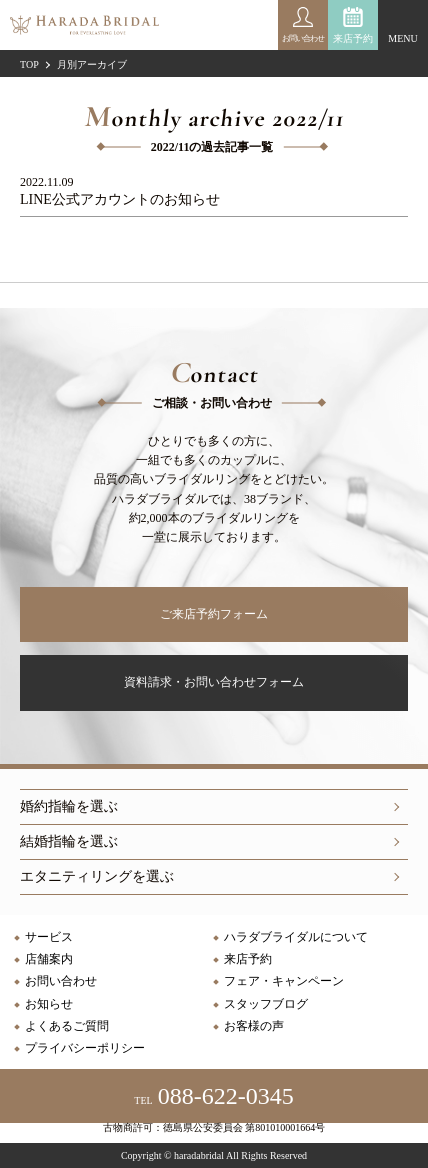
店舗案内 (49, 959)
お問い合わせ (61, 981)
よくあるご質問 (67, 1026)
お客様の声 (254, 1026)
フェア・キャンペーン (284, 981)
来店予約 (353, 38)
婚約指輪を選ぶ (69, 806)
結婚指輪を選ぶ (69, 841)
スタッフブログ (266, 1004)
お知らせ (49, 1004)
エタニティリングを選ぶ (97, 876)
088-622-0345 (213, 1096)
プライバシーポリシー (85, 1048)
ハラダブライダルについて (296, 937)
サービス (49, 937)
